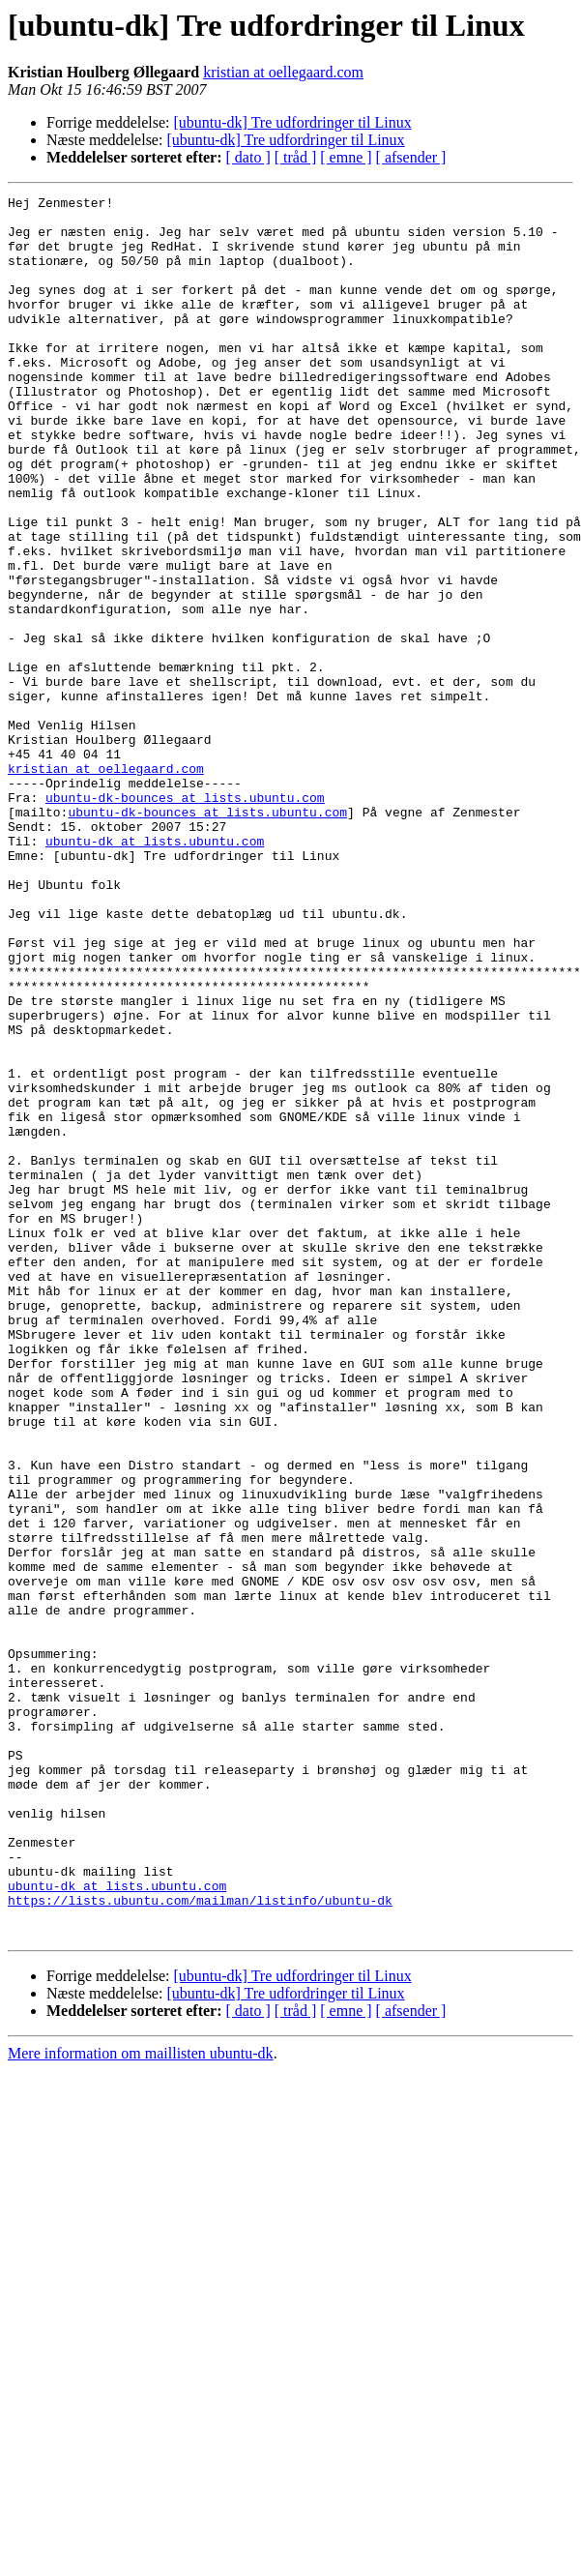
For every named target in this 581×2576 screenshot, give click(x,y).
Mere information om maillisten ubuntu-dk (141, 2401)
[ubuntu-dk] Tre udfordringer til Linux (293, 122)
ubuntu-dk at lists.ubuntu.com (154, 971)
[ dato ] (248, 157)
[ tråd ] (296, 157)
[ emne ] (345, 157)
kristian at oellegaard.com (283, 72)
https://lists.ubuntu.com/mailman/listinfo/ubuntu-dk (200, 2242)
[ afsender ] (411, 157)
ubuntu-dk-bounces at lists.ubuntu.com (185, 919)
